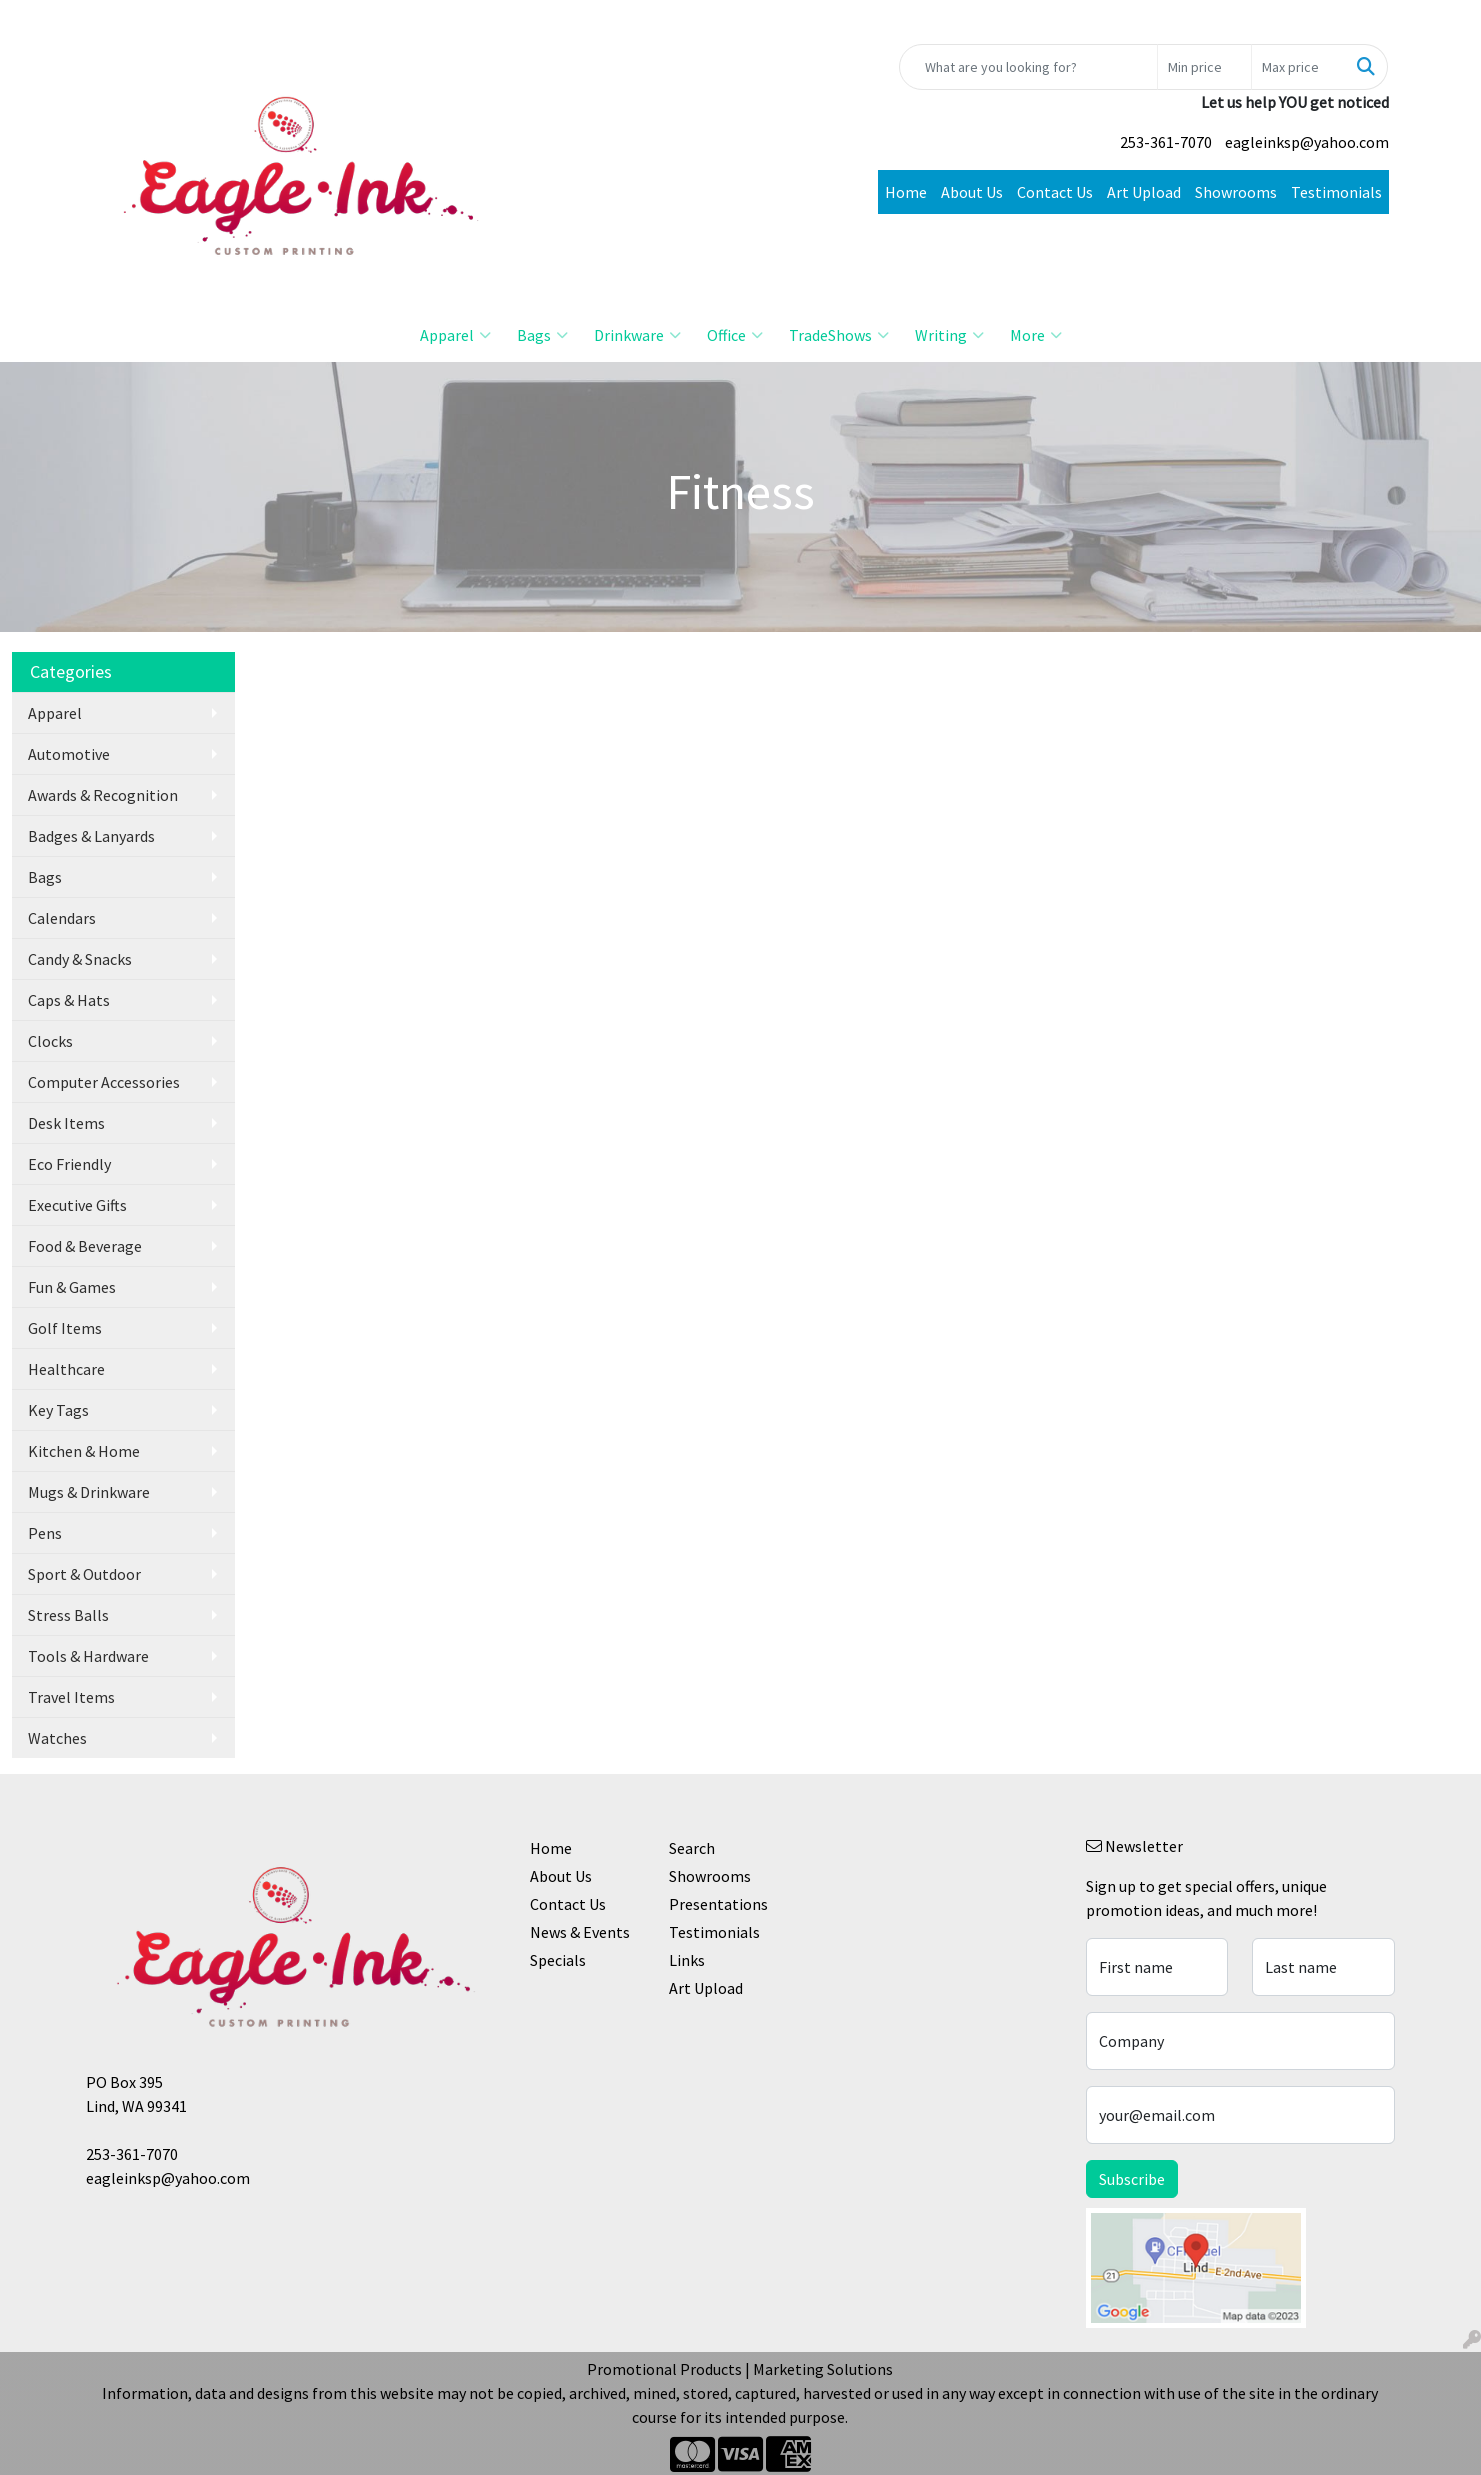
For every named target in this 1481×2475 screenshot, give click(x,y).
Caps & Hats (69, 1000)
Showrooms (1236, 192)
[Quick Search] (1028, 67)
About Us (972, 192)
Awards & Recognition (103, 795)
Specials (558, 1960)
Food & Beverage (85, 1246)
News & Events (580, 1932)
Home (906, 192)
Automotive (69, 754)
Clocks (50, 1041)
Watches (57, 1738)
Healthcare (66, 1369)
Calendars (62, 918)
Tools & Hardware (88, 1656)
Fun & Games (72, 1287)
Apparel (455, 335)
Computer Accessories (104, 1082)
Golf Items (65, 1328)
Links (687, 1960)
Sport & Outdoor (84, 1574)
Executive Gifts (77, 1205)
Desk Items (66, 1123)
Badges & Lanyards (91, 836)
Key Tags (58, 1410)
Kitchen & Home (84, 1451)
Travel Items (71, 1697)
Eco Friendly (69, 1164)
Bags (542, 335)
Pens (45, 1533)
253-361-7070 (1166, 142)
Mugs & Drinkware (89, 1492)
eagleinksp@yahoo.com (1307, 142)
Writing (949, 335)
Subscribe (1132, 2179)
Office (735, 335)
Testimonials (1336, 192)
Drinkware (637, 335)
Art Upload (1144, 192)
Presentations (718, 1904)
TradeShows (839, 335)
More (1036, 335)
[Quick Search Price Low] (1204, 67)
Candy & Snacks (80, 959)
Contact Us (1055, 192)
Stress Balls (68, 1615)
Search (692, 1848)
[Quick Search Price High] (1298, 67)
